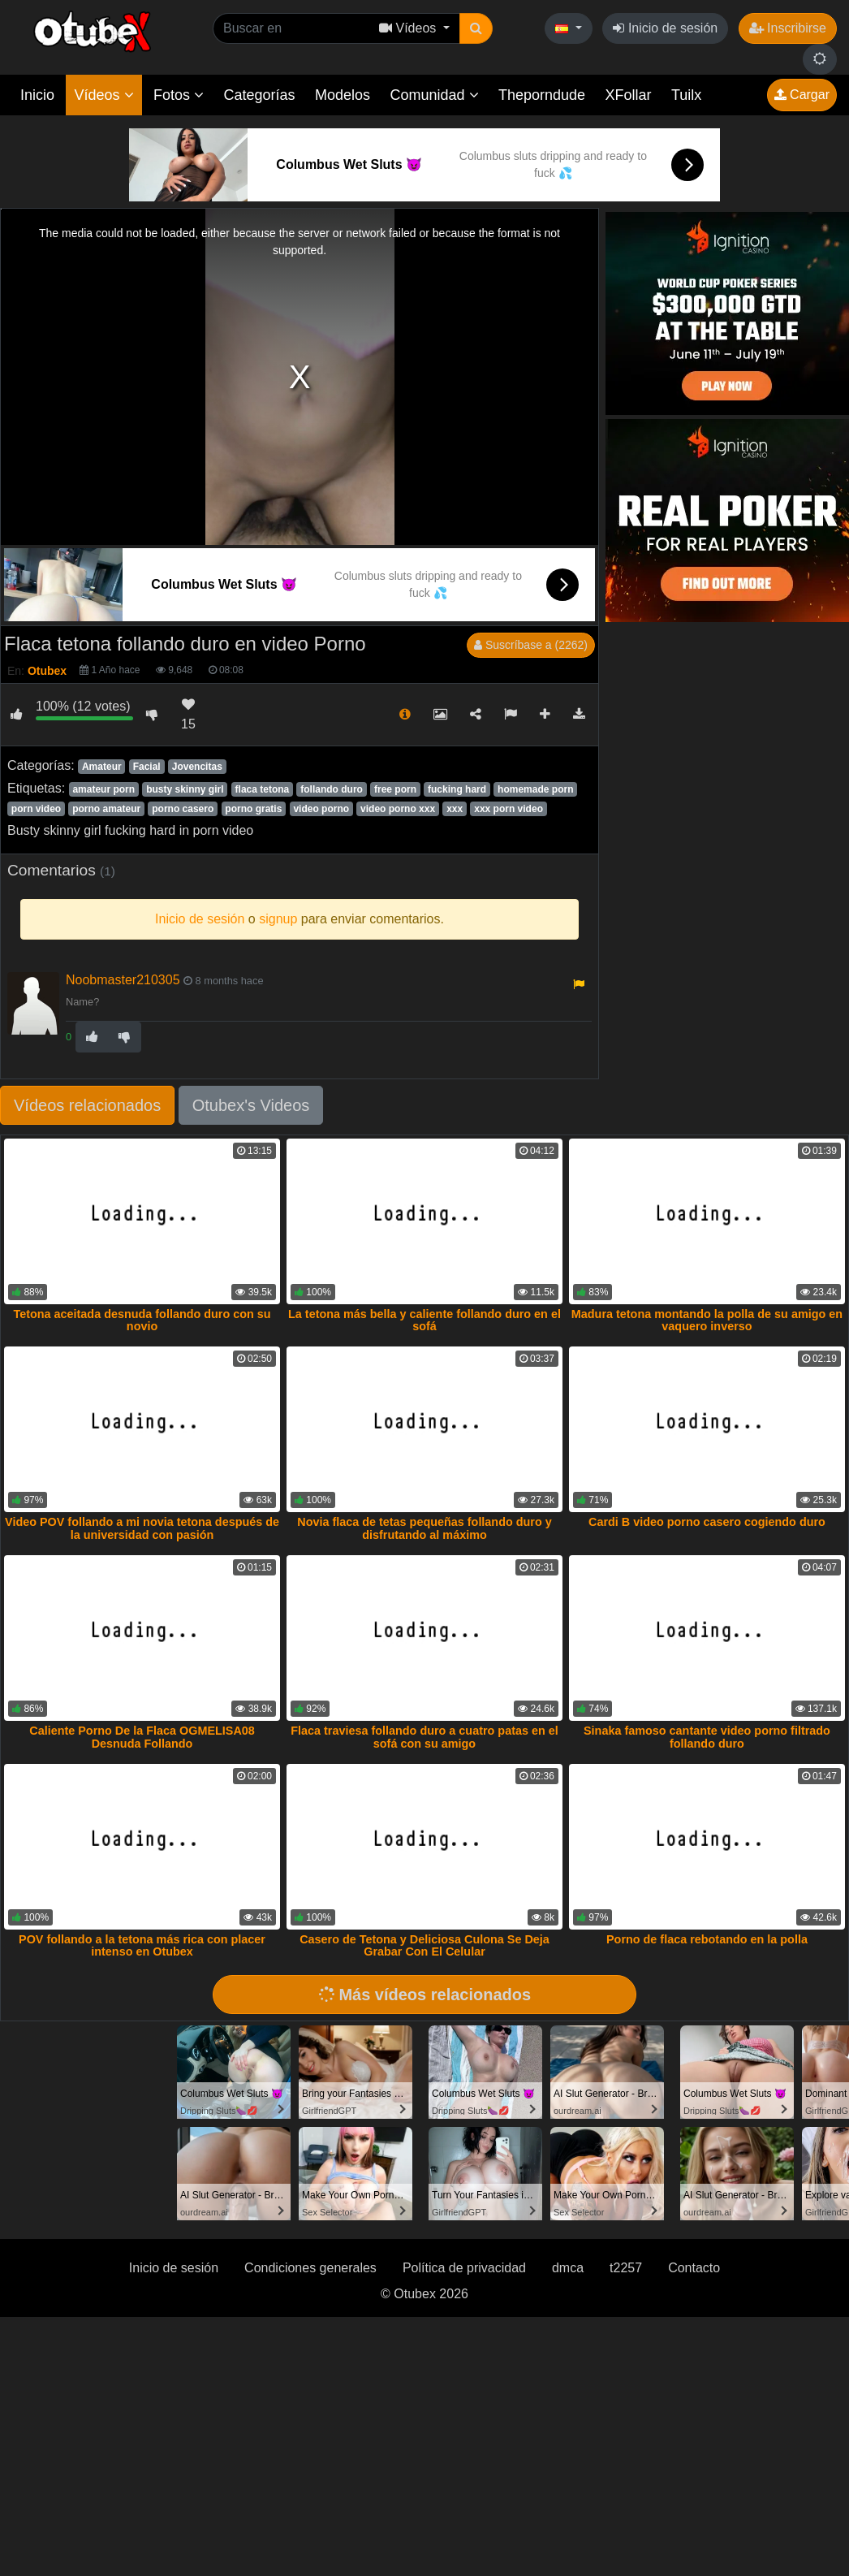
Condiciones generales (310, 2268)
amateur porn (103, 789)
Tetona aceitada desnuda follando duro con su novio (141, 1320)
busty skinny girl (184, 789)
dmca (568, 2268)
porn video (36, 809)
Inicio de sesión (665, 28)
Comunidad (434, 95)
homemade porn (535, 789)
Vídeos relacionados (87, 1105)
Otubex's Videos (251, 1105)
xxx (454, 809)
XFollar (629, 95)
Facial (147, 766)
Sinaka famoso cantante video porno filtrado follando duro (707, 1737)
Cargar (802, 95)
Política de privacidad (464, 2268)
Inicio (37, 95)
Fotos (178, 95)
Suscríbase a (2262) (531, 644)
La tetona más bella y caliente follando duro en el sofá (424, 1320)
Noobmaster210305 (123, 980)
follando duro (331, 789)
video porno (321, 809)
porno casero (182, 809)
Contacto (694, 2268)
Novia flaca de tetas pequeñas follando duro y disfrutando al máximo (424, 1528)
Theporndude (541, 95)
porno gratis (253, 809)
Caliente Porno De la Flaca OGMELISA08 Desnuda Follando (142, 1737)
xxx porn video (508, 809)
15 (188, 714)
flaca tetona (262, 789)
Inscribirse (787, 28)
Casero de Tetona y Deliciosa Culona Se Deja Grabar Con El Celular (424, 1946)
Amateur (102, 766)
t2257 (626, 2268)
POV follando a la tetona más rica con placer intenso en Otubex (142, 1946)
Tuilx (686, 95)
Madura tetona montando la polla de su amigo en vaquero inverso (707, 1320)
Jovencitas (197, 766)
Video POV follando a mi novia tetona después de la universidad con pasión (142, 1528)
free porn (395, 789)
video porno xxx (397, 809)
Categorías (259, 95)
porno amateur (106, 809)
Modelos (342, 95)
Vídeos (103, 95)
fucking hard (457, 789)
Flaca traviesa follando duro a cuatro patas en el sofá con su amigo (424, 1737)
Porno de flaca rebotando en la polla (707, 1939)
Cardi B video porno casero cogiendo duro (706, 1521)
